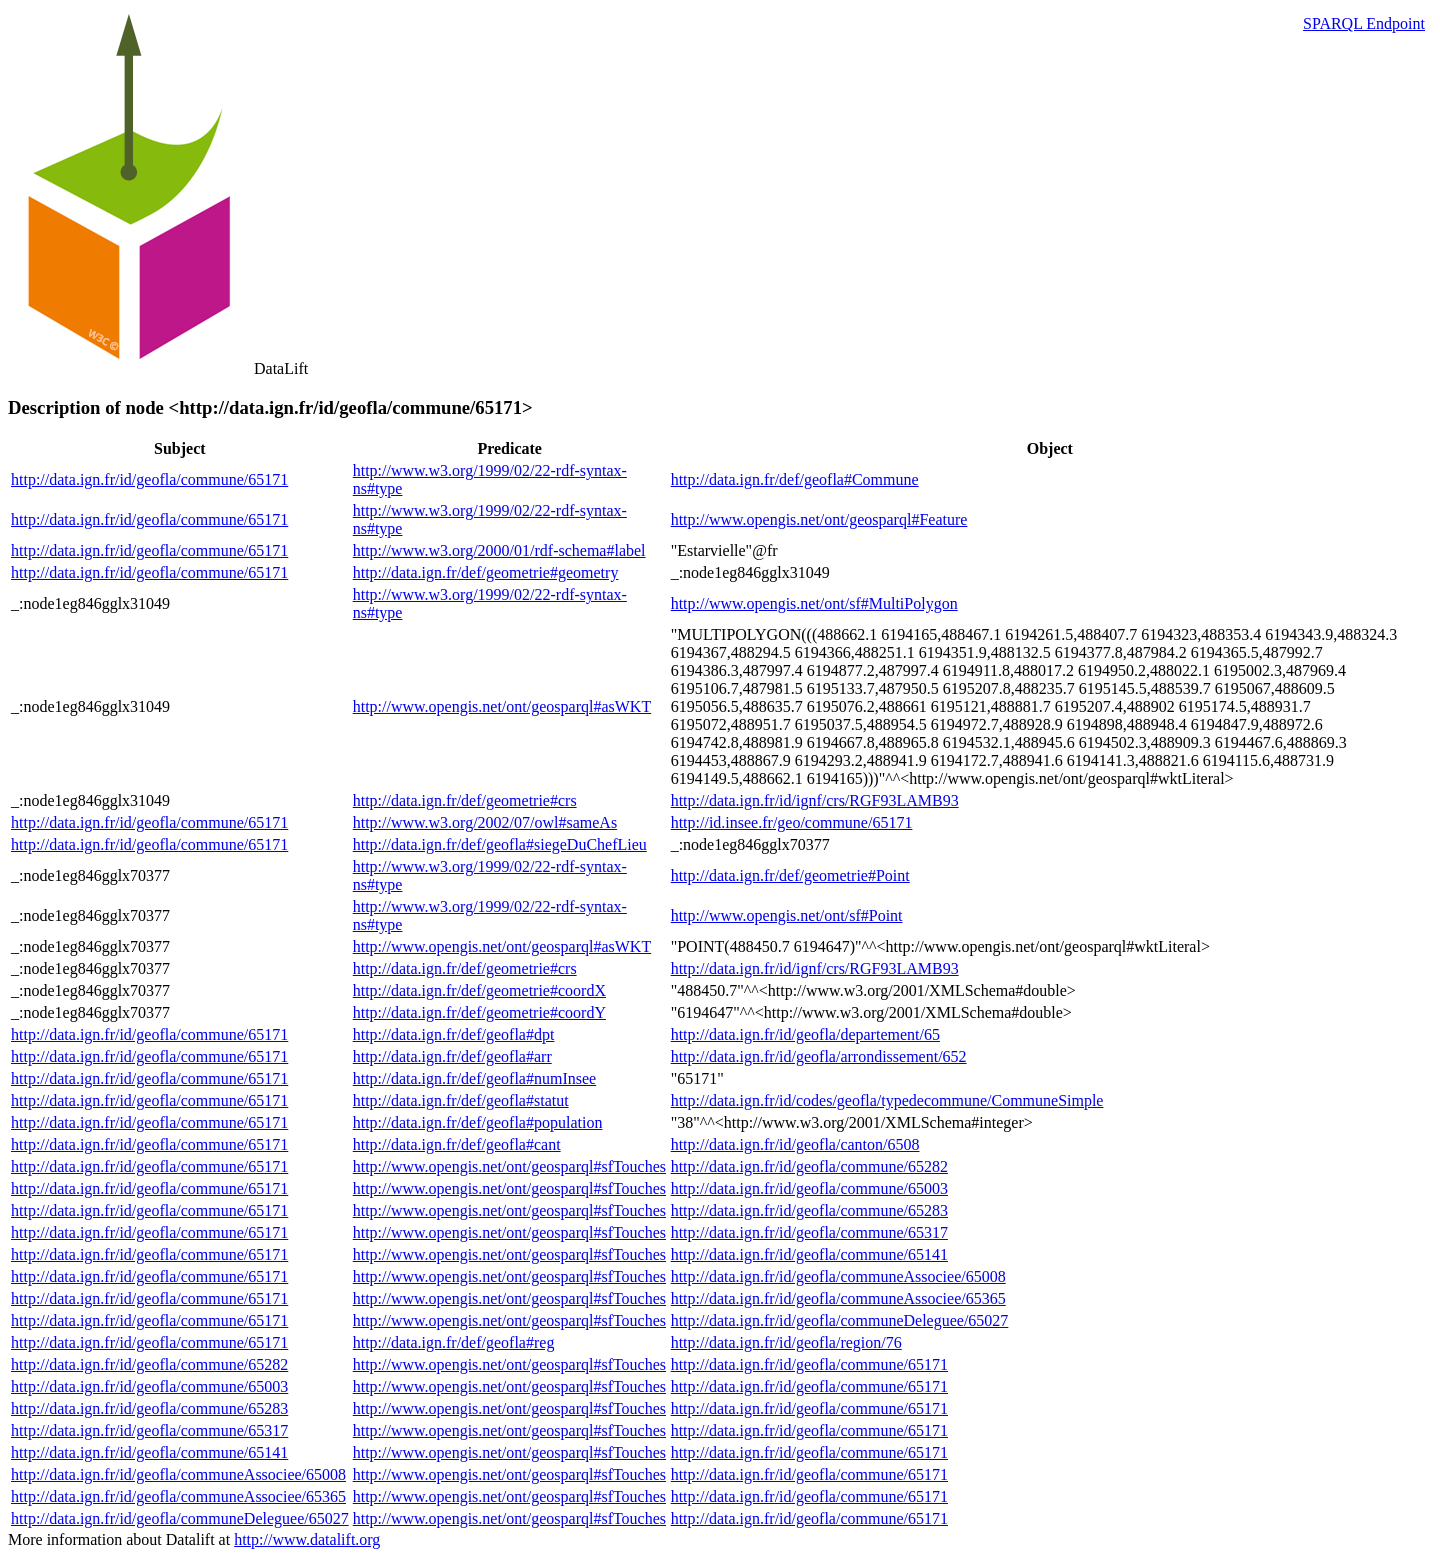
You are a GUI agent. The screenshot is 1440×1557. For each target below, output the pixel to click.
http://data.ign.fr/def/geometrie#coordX (479, 990)
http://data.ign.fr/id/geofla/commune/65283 (809, 1210)
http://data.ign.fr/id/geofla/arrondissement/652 (819, 1056)
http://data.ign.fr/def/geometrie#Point (790, 875)
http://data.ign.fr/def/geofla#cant (457, 1144)
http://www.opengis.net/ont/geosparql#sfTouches (509, 1166)
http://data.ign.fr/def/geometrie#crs (465, 800)
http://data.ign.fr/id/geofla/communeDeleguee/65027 (840, 1320)
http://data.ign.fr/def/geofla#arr (452, 1056)
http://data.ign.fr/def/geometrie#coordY (479, 1012)
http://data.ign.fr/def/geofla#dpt (454, 1034)
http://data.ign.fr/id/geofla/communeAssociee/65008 (838, 1276)
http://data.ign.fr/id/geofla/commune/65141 (809, 1254)
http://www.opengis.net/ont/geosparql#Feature (819, 519)
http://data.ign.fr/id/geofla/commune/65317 (809, 1232)
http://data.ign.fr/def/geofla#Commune (795, 479)
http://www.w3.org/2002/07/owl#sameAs (485, 822)
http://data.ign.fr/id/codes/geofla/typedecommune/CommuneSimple (887, 1100)
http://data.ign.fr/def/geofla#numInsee (474, 1078)
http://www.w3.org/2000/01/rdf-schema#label (499, 550)
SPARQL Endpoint (1364, 23)
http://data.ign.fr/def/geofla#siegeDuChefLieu (500, 844)
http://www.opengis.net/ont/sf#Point (787, 915)
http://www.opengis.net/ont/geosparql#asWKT (502, 706)
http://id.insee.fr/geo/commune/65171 (792, 822)
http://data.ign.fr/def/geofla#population (478, 1122)
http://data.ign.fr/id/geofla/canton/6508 (795, 1144)
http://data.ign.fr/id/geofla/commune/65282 (809, 1166)
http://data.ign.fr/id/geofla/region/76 (786, 1342)
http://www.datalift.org (307, 1539)
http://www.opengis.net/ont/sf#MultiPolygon (814, 603)
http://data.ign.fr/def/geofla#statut (461, 1100)
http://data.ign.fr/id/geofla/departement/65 (805, 1034)
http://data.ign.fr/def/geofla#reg (454, 1342)
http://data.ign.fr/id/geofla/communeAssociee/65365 (838, 1298)
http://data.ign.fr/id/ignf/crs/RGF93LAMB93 (815, 800)
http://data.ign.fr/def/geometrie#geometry (486, 572)
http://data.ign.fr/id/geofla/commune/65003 (809, 1188)
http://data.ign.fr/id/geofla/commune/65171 (149, 479)
